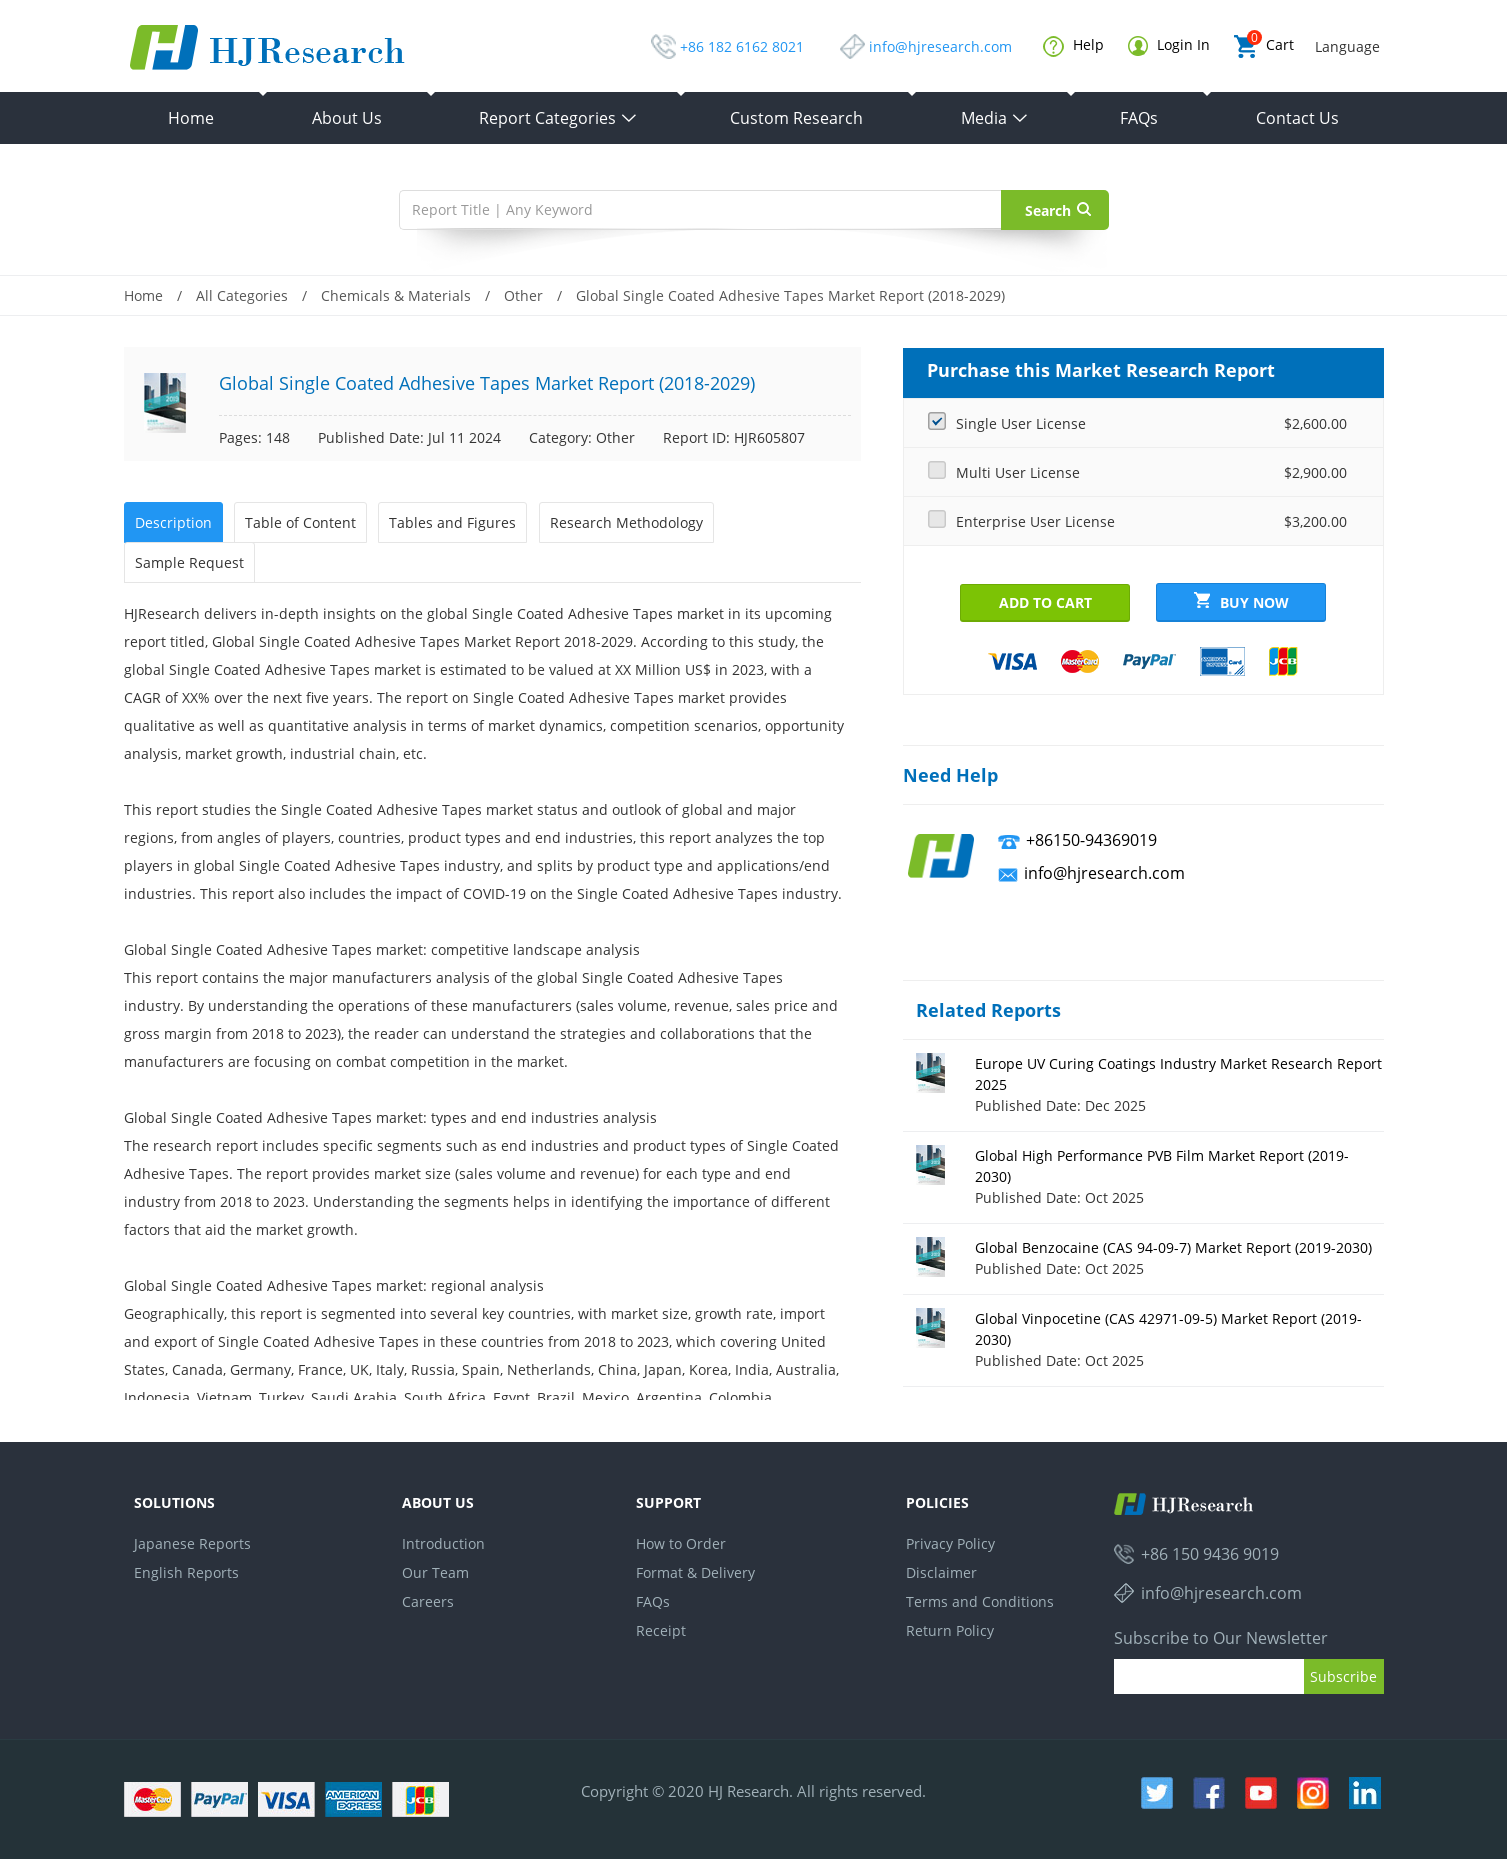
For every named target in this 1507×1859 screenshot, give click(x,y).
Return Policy (950, 1630)
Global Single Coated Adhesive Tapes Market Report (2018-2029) (790, 295)
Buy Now (1241, 602)
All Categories (242, 295)
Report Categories (558, 118)
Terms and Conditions (980, 1601)
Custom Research (796, 118)
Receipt (661, 1630)
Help (1073, 46)
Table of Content (300, 522)
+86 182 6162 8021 (742, 46)
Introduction (443, 1543)
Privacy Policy (950, 1543)
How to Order (681, 1543)
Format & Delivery (695, 1572)
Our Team (435, 1572)
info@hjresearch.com (940, 46)
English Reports (186, 1572)
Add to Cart (1045, 602)
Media (995, 118)
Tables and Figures (452, 522)
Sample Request (189, 562)
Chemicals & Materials (396, 295)
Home (191, 118)
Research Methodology (626, 522)
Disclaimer (941, 1572)
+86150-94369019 (1091, 840)
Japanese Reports (192, 1543)
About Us (347, 118)
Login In (1169, 45)
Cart (1264, 46)
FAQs (1139, 118)
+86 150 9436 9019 (1210, 1554)
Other (523, 295)
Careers (428, 1601)
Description (173, 522)
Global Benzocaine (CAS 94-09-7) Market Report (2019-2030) (1173, 1247)
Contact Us (1297, 118)
